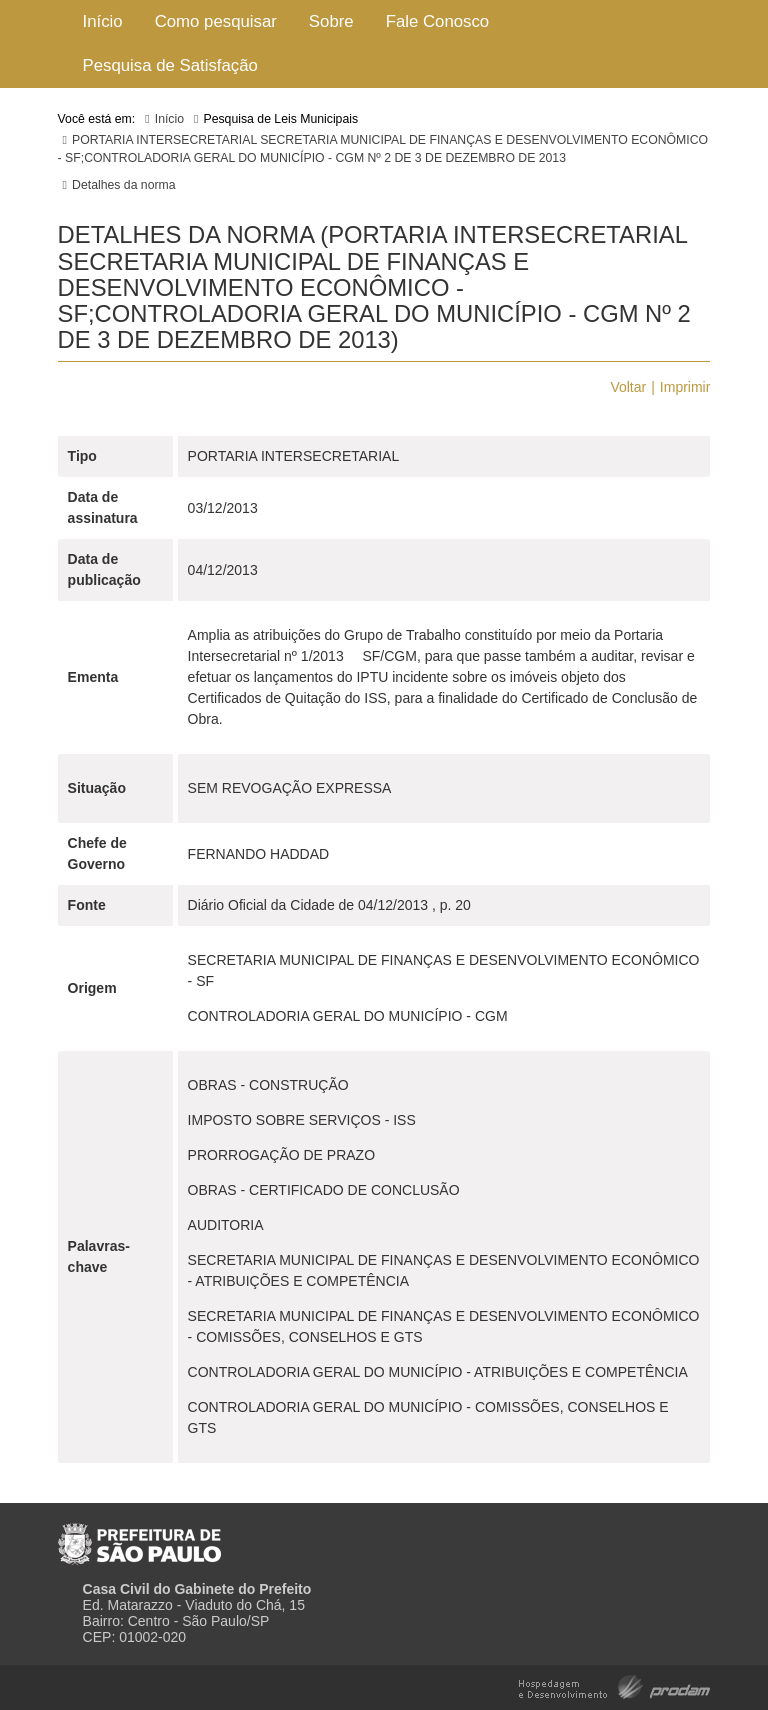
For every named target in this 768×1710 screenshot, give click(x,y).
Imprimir (685, 387)
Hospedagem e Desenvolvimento (614, 1685)
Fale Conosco (438, 21)
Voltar (628, 387)
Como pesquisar (216, 21)
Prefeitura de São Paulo (139, 1536)
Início (103, 21)
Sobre (331, 21)
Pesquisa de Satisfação (170, 65)
